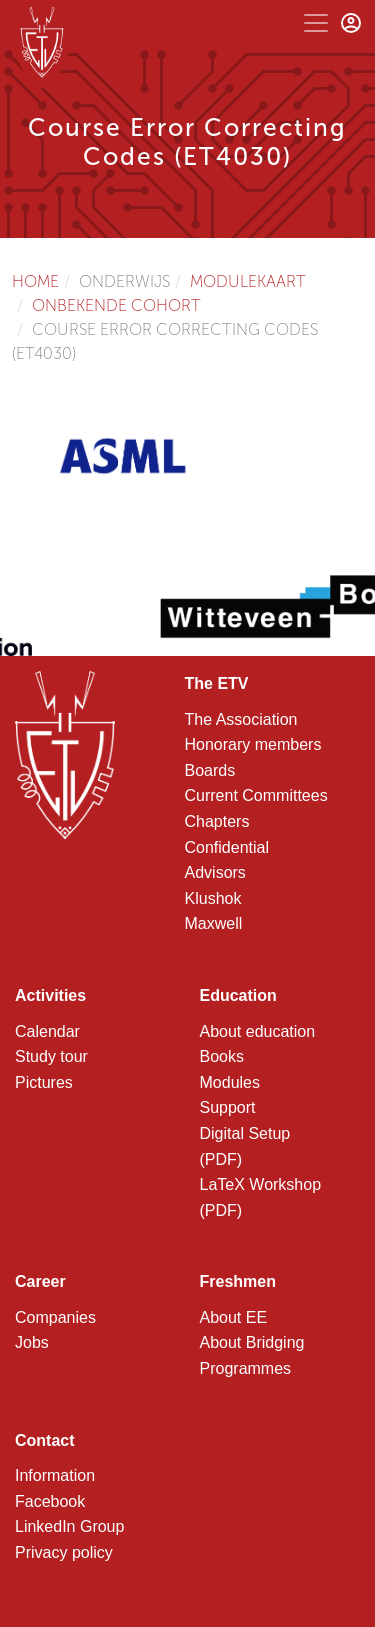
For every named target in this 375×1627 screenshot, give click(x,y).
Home (35, 281)
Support (228, 1107)
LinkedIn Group (69, 1526)
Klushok (213, 898)
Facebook (50, 1501)
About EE (234, 1317)
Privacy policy (64, 1552)
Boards (210, 770)
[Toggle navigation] (316, 23)
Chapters (217, 821)
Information (55, 1475)
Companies (55, 1317)
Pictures (44, 1082)
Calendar (47, 1031)
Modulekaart (248, 281)
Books (222, 1056)
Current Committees (256, 795)
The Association (241, 719)
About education (258, 1031)
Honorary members (253, 744)
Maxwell (214, 923)
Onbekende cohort (116, 305)
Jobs (32, 1342)
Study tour (51, 1056)
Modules (230, 1082)
